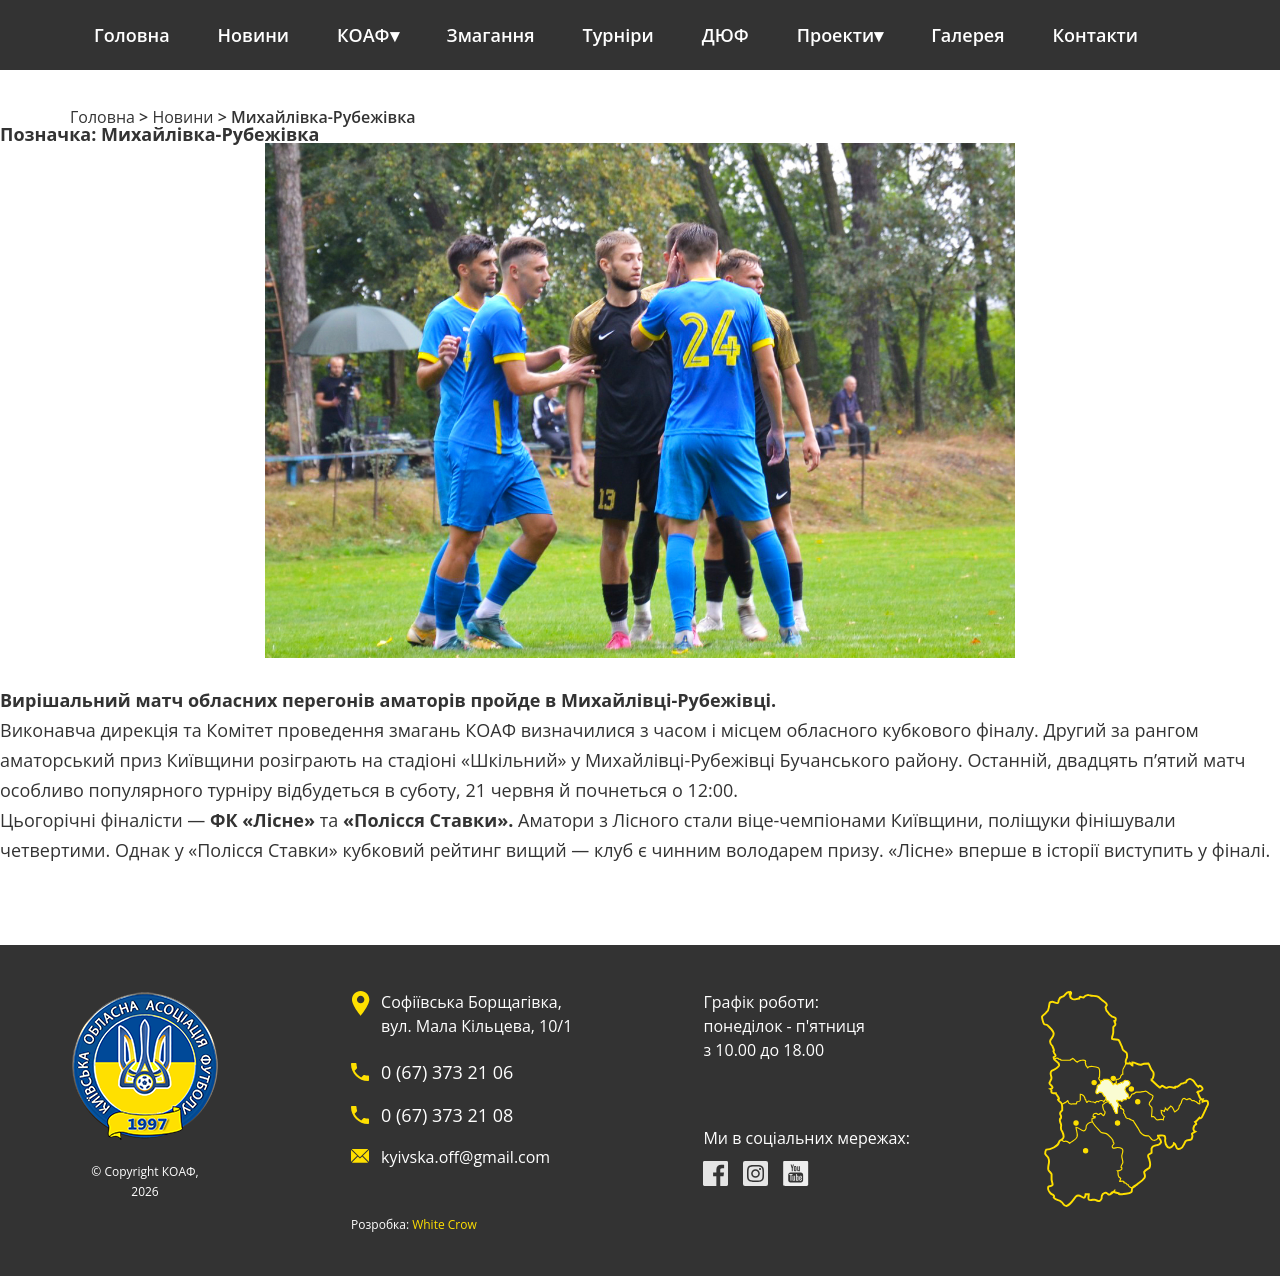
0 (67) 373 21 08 (447, 1115)
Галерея (967, 35)
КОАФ (363, 35)
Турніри (618, 35)
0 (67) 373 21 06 (447, 1072)
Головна (132, 35)
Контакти (1096, 35)
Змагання (491, 35)
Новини (253, 35)
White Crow (444, 1225)
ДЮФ (725, 35)
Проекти (835, 35)
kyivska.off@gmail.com (465, 1157)
